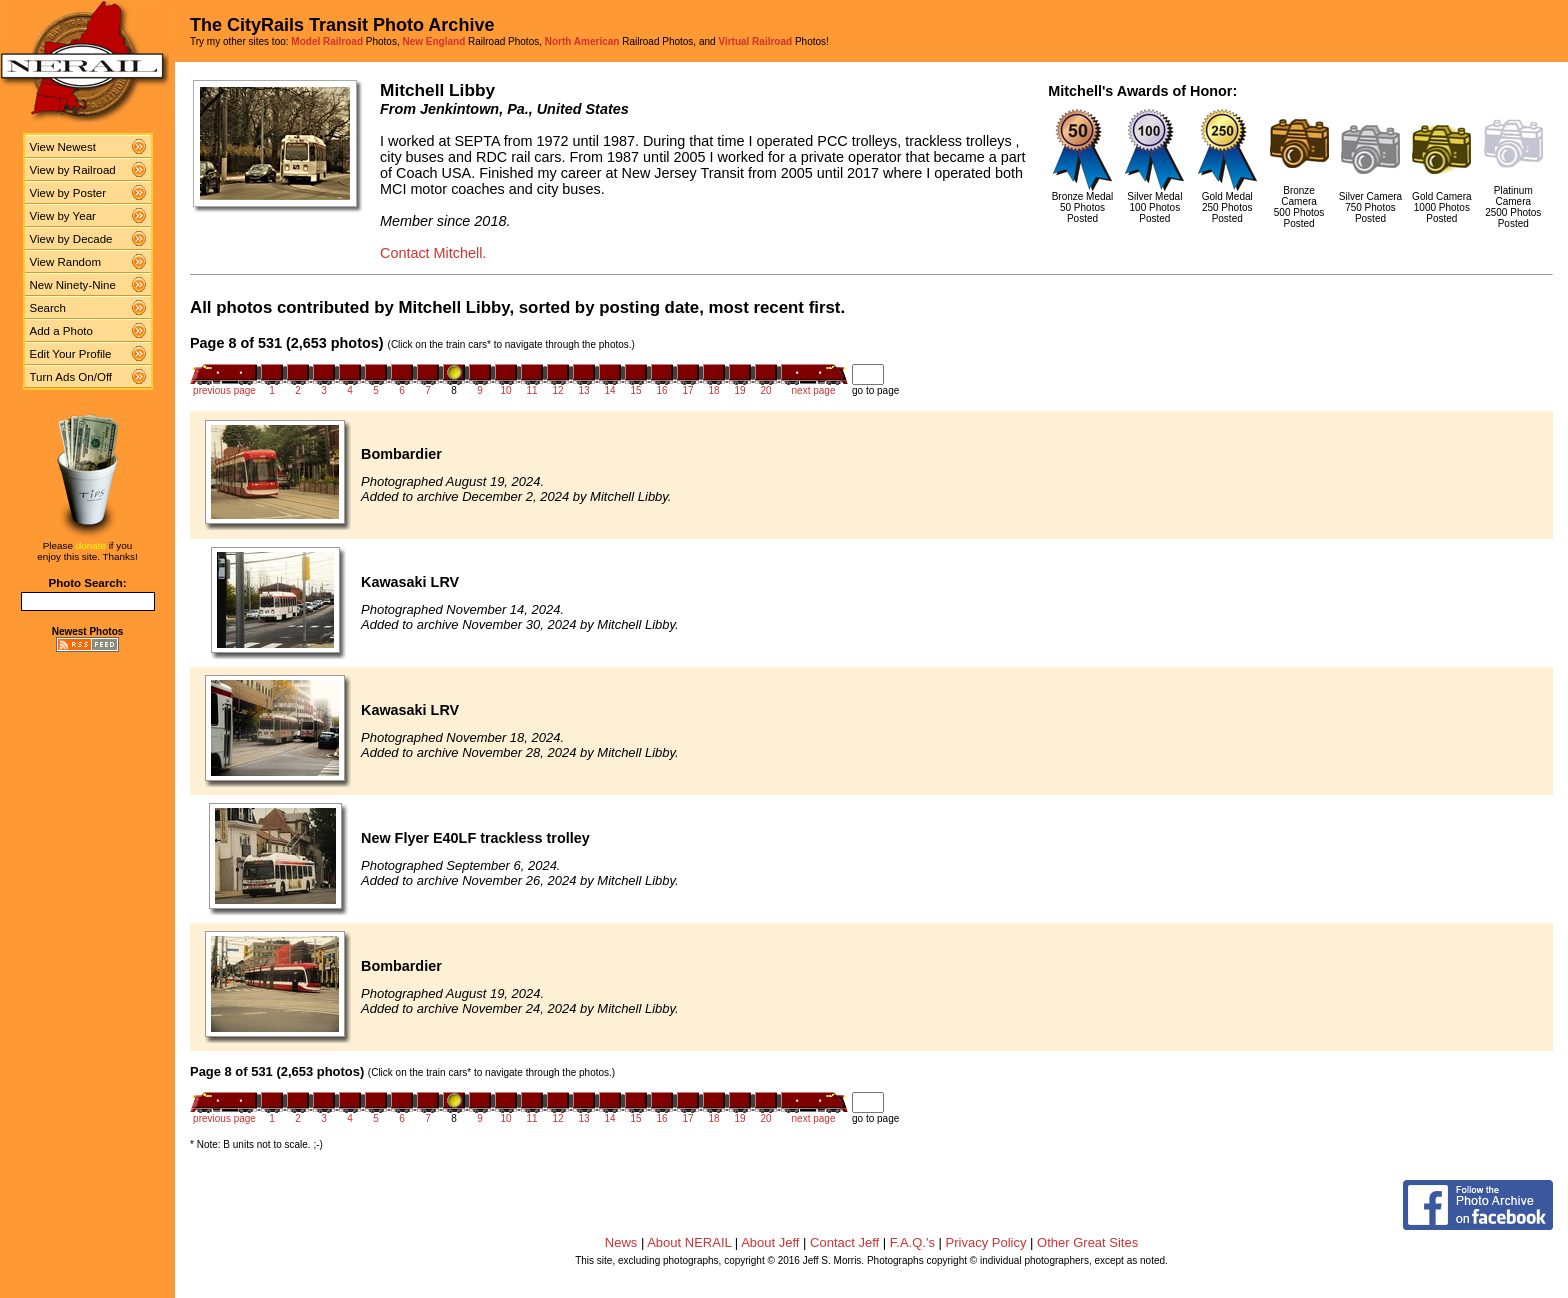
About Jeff (770, 1242)
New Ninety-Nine (73, 285)
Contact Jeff (844, 1242)
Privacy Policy (986, 1242)
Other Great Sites (1087, 1242)
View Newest (63, 147)
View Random (65, 262)
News (621, 1242)
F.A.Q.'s (912, 1242)
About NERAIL (689, 1242)
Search (48, 308)
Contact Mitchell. (433, 253)
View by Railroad (73, 170)
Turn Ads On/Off (71, 377)
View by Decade (71, 239)
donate (91, 545)
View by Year (63, 216)
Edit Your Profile (71, 354)
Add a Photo (61, 331)
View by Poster (68, 193)
